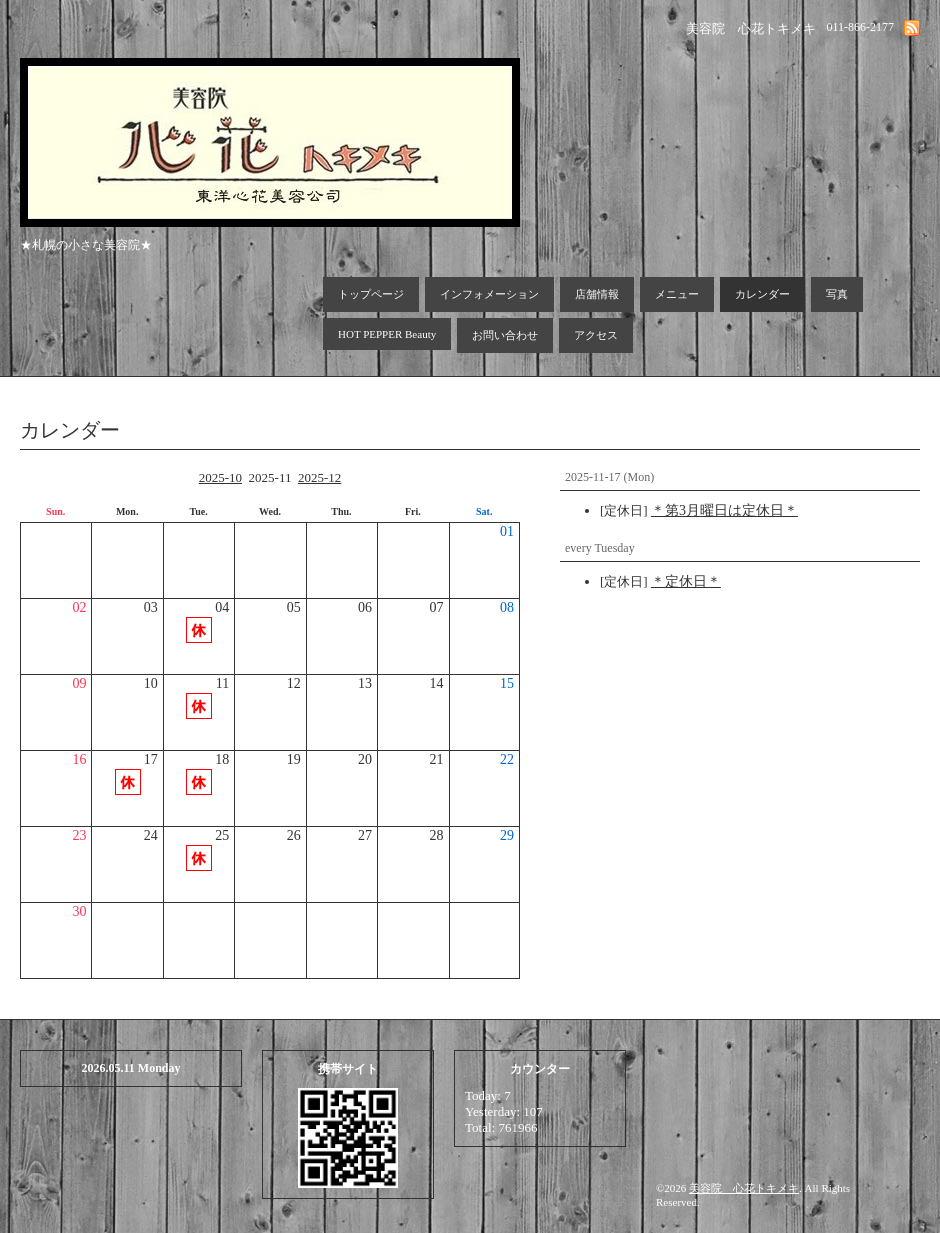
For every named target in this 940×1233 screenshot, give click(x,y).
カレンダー (762, 294)
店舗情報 (597, 294)
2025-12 (319, 477)
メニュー (677, 294)
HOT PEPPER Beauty (387, 334)
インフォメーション (489, 294)
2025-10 (220, 477)
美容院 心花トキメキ (744, 1188)
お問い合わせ (505, 335)
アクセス (596, 335)
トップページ (371, 294)
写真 (837, 294)
